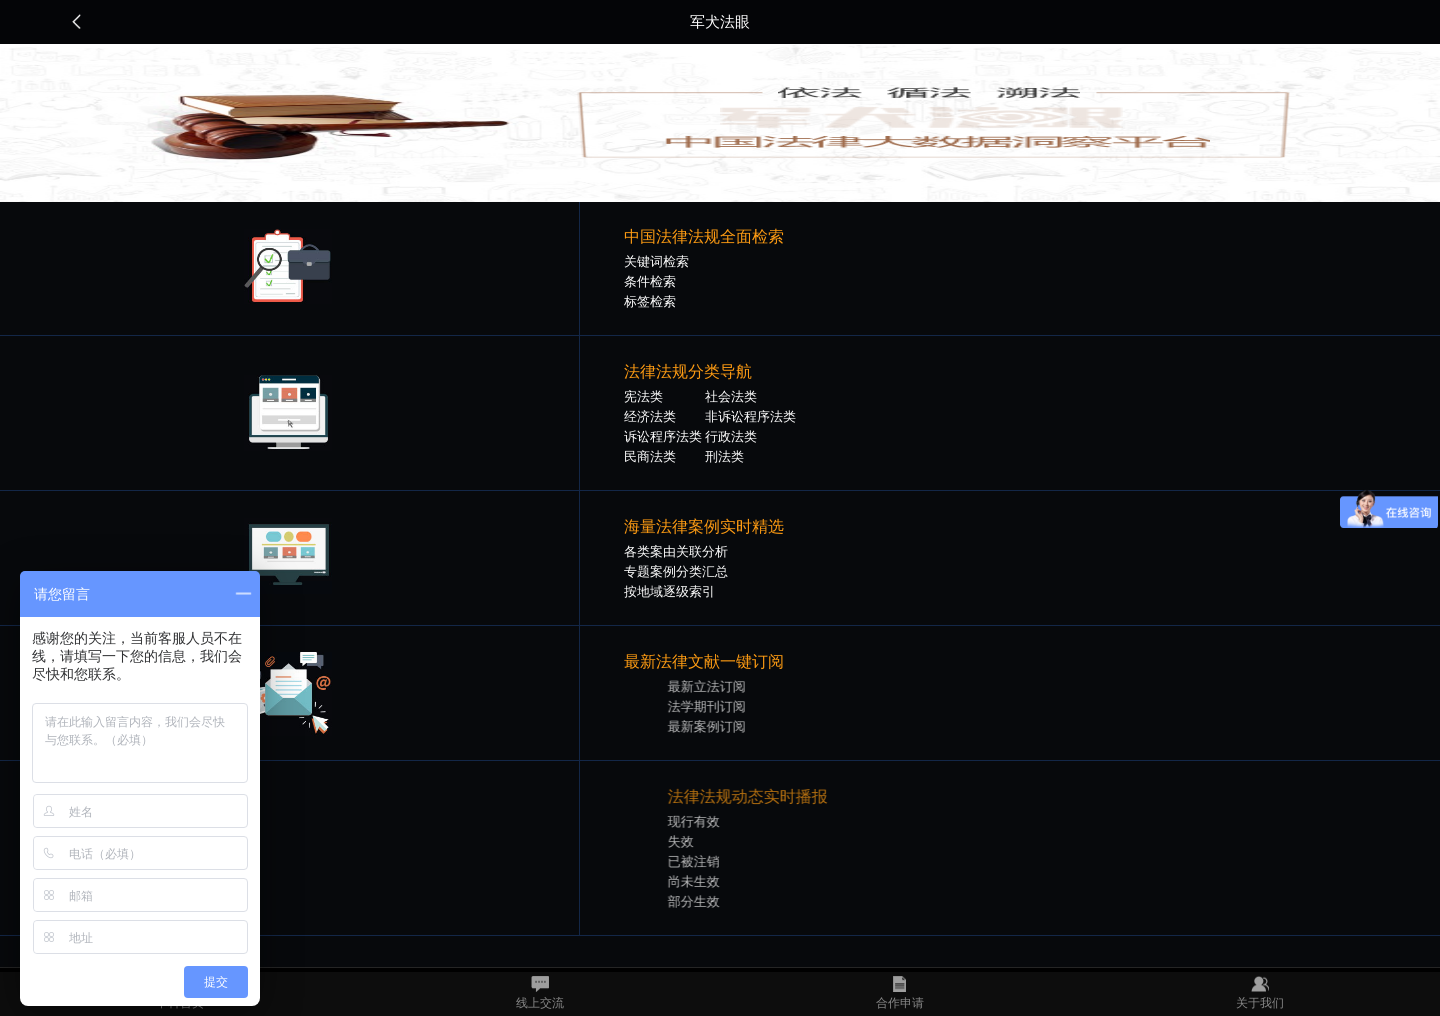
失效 (714, 841)
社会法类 (731, 396)
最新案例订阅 (740, 726)
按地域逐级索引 (669, 591)
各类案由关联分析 (676, 551)
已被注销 (727, 861)
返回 (77, 21)
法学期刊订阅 (740, 706)
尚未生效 (727, 881)
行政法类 (731, 436)
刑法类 (724, 456)
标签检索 (650, 301)
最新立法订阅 (740, 686)
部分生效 (727, 901)
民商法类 (650, 456)
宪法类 (643, 396)
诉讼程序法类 (663, 436)
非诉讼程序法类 (750, 416)
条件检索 (650, 281)
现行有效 (727, 821)
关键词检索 (656, 261)
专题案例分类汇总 (676, 571)
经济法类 (650, 416)
